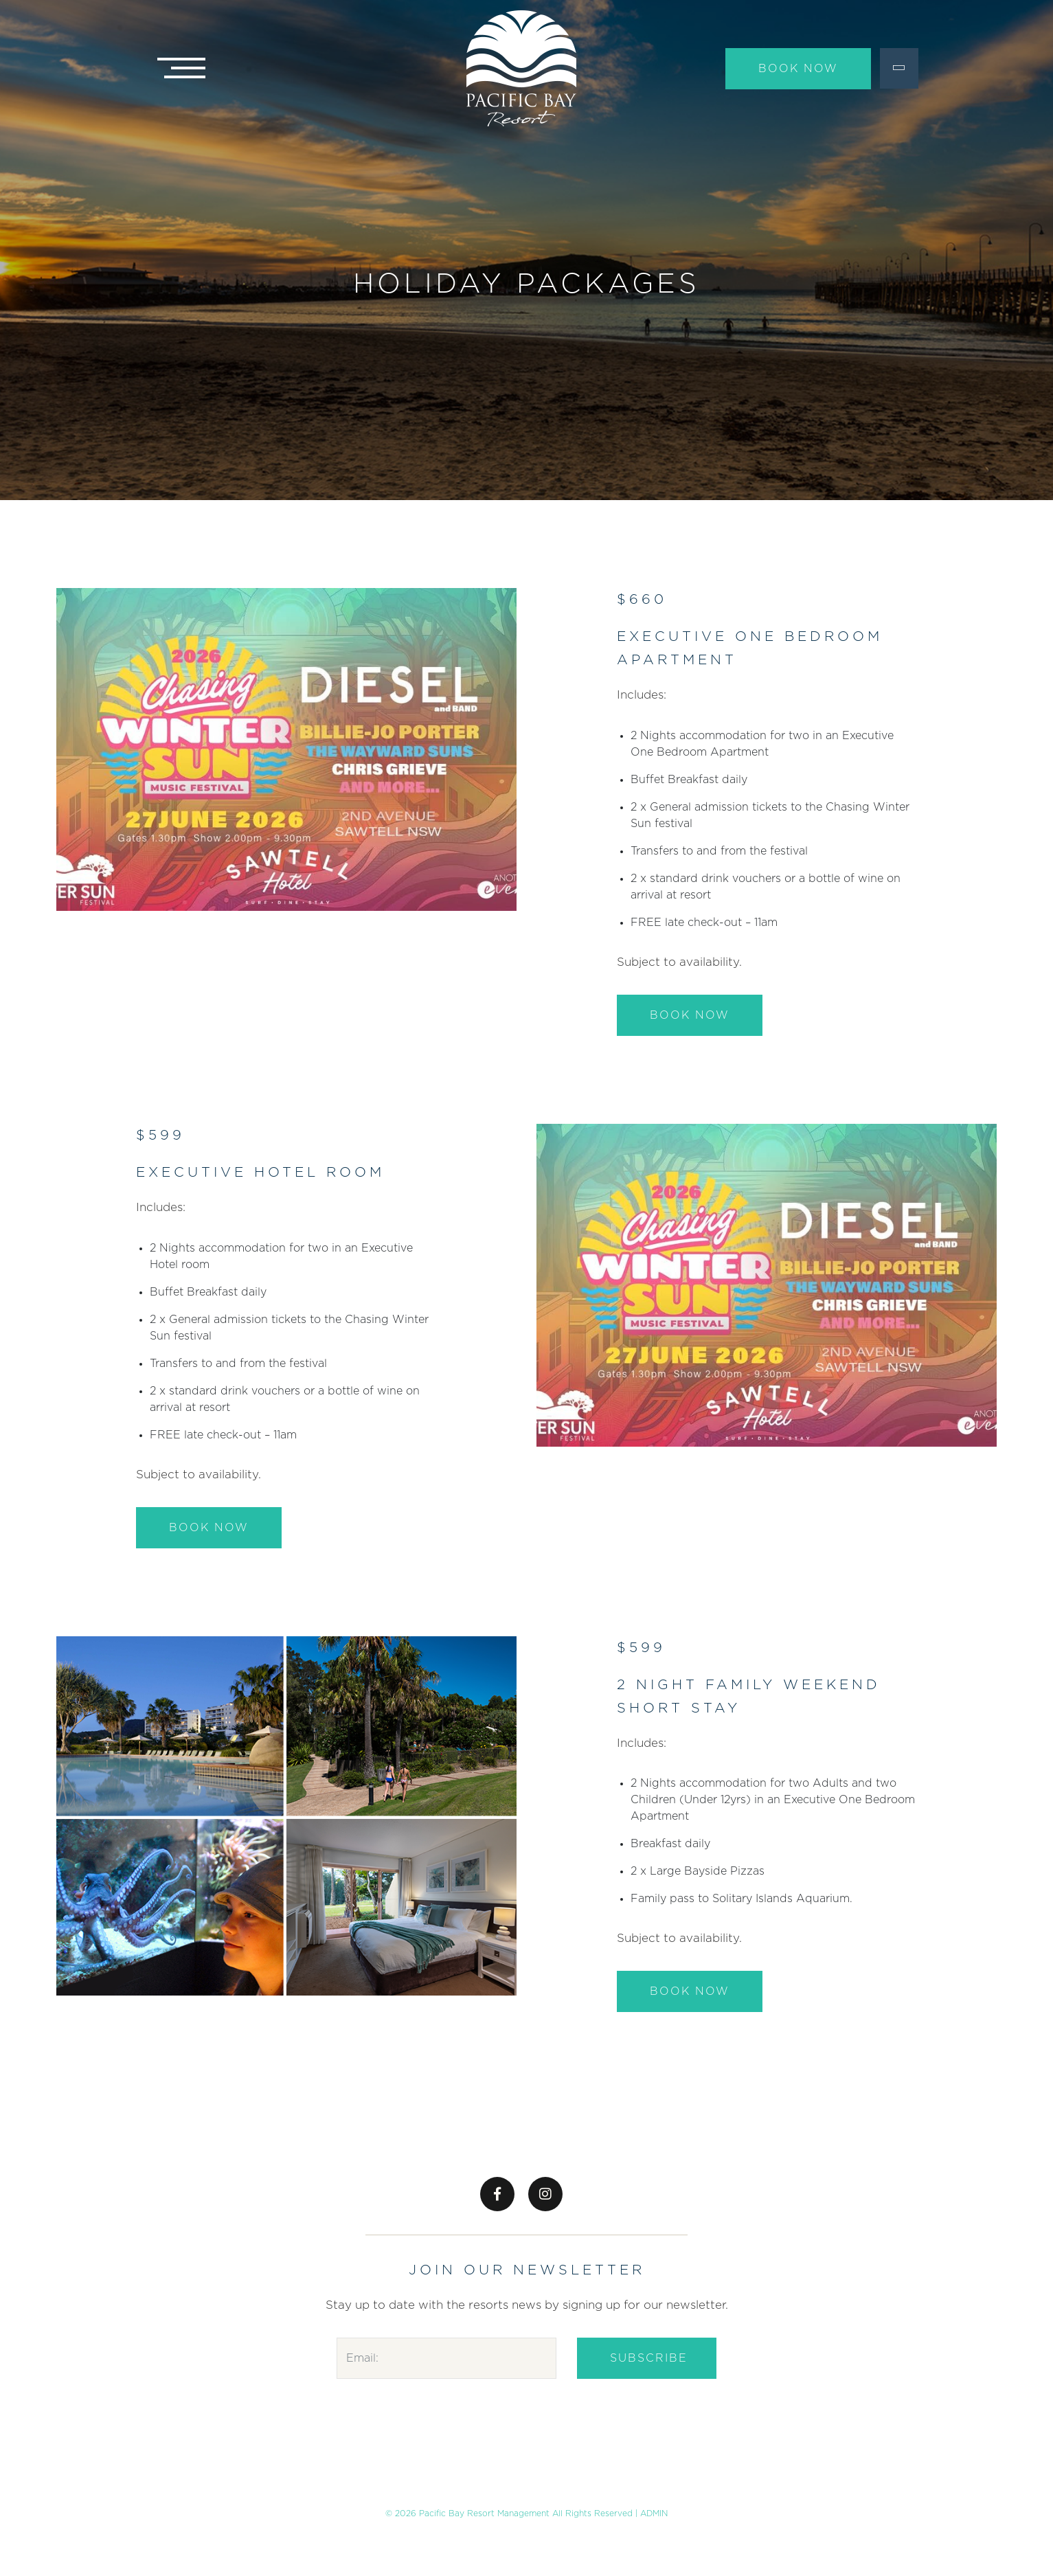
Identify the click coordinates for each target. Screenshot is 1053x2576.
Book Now (798, 68)
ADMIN (654, 2513)
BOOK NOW (689, 1015)
